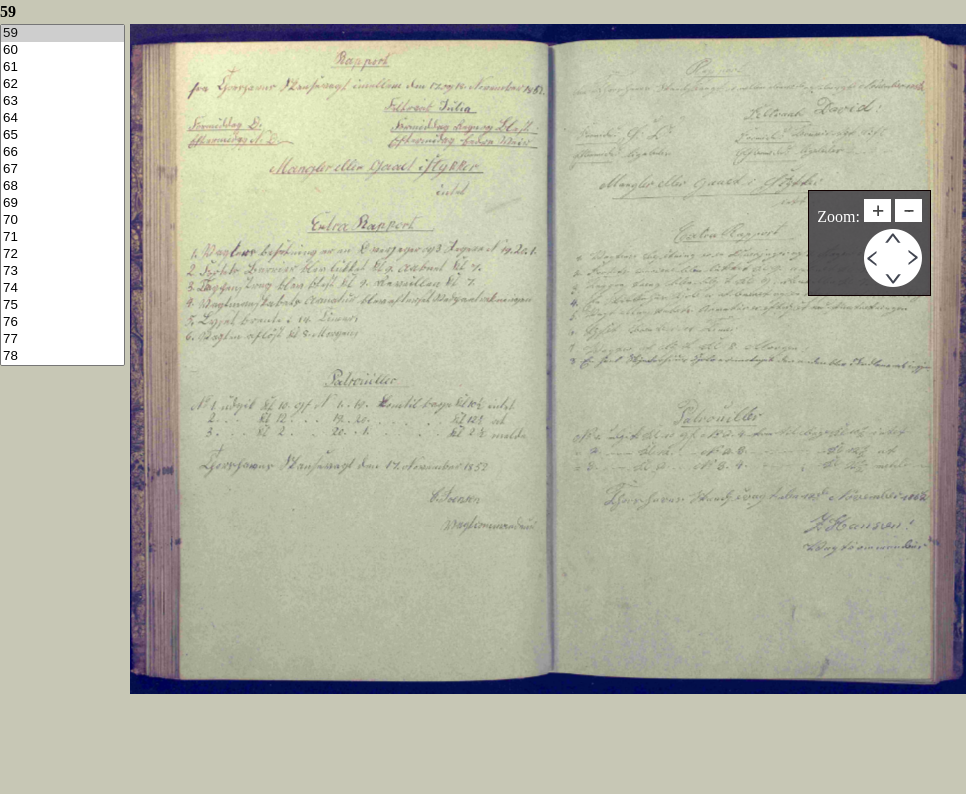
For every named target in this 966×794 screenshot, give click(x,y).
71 (62, 237)
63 (62, 101)
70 (62, 220)
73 (62, 271)
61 (62, 67)
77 (62, 339)
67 (62, 169)
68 (62, 186)
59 (62, 33)
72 (62, 254)
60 (62, 50)
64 (62, 118)
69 (62, 203)
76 (62, 322)
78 (62, 356)
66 (62, 152)
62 (62, 84)
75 (62, 305)
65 (62, 135)
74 (62, 288)
